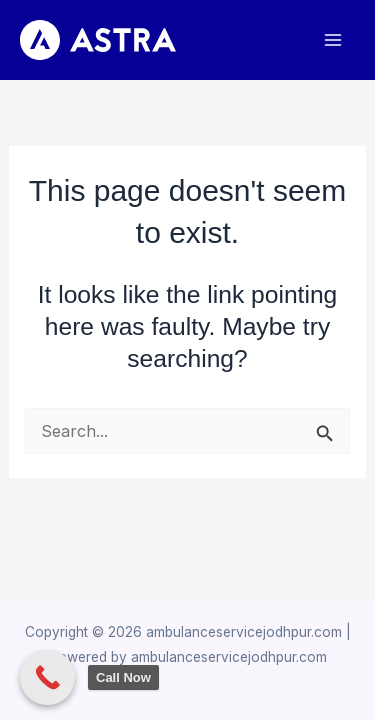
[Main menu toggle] (332, 40)
